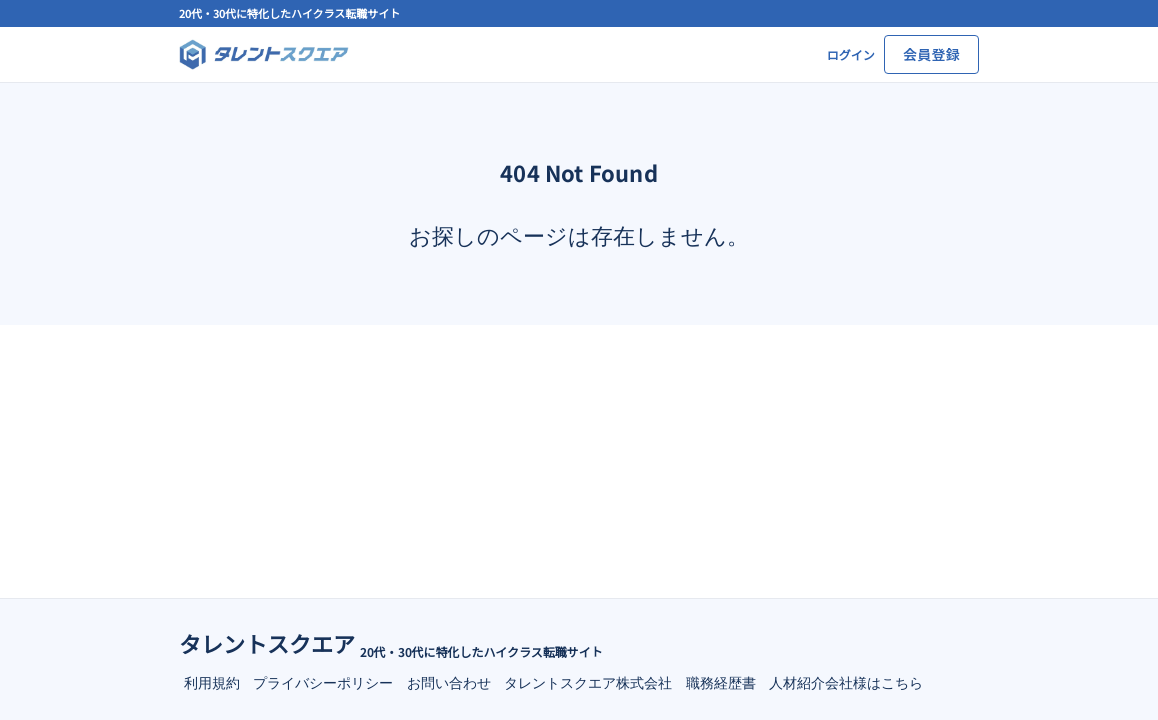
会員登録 (931, 54)
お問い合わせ (449, 682)
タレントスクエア (267, 643)
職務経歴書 (721, 682)
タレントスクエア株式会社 (588, 682)
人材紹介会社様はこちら (846, 682)
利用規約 (212, 682)
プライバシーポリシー (323, 682)
